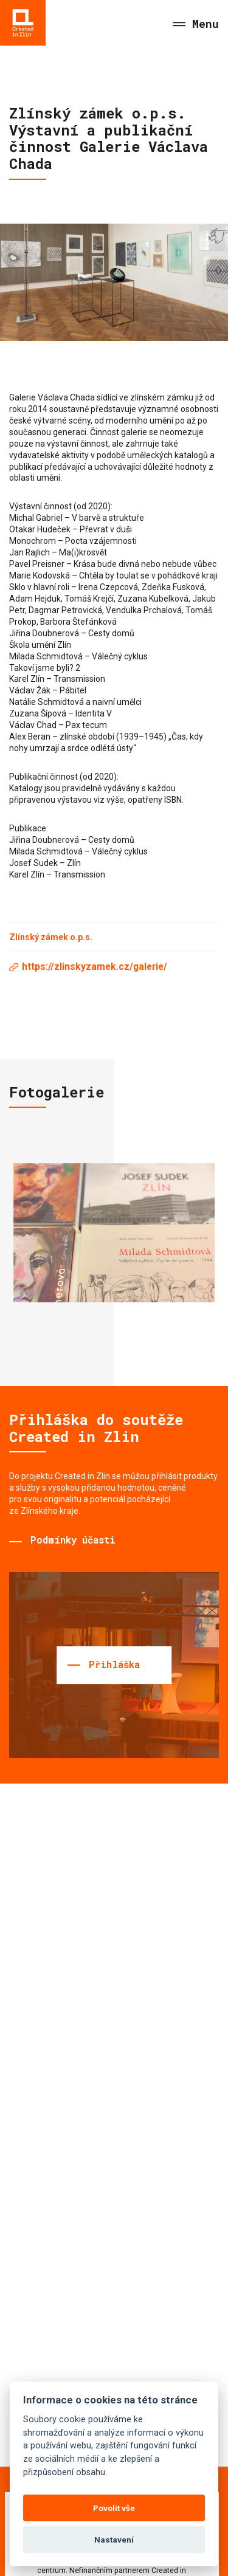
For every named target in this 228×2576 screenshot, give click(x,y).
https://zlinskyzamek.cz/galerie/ (94, 966)
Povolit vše (114, 2508)
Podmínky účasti (73, 1540)
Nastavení (114, 2539)
